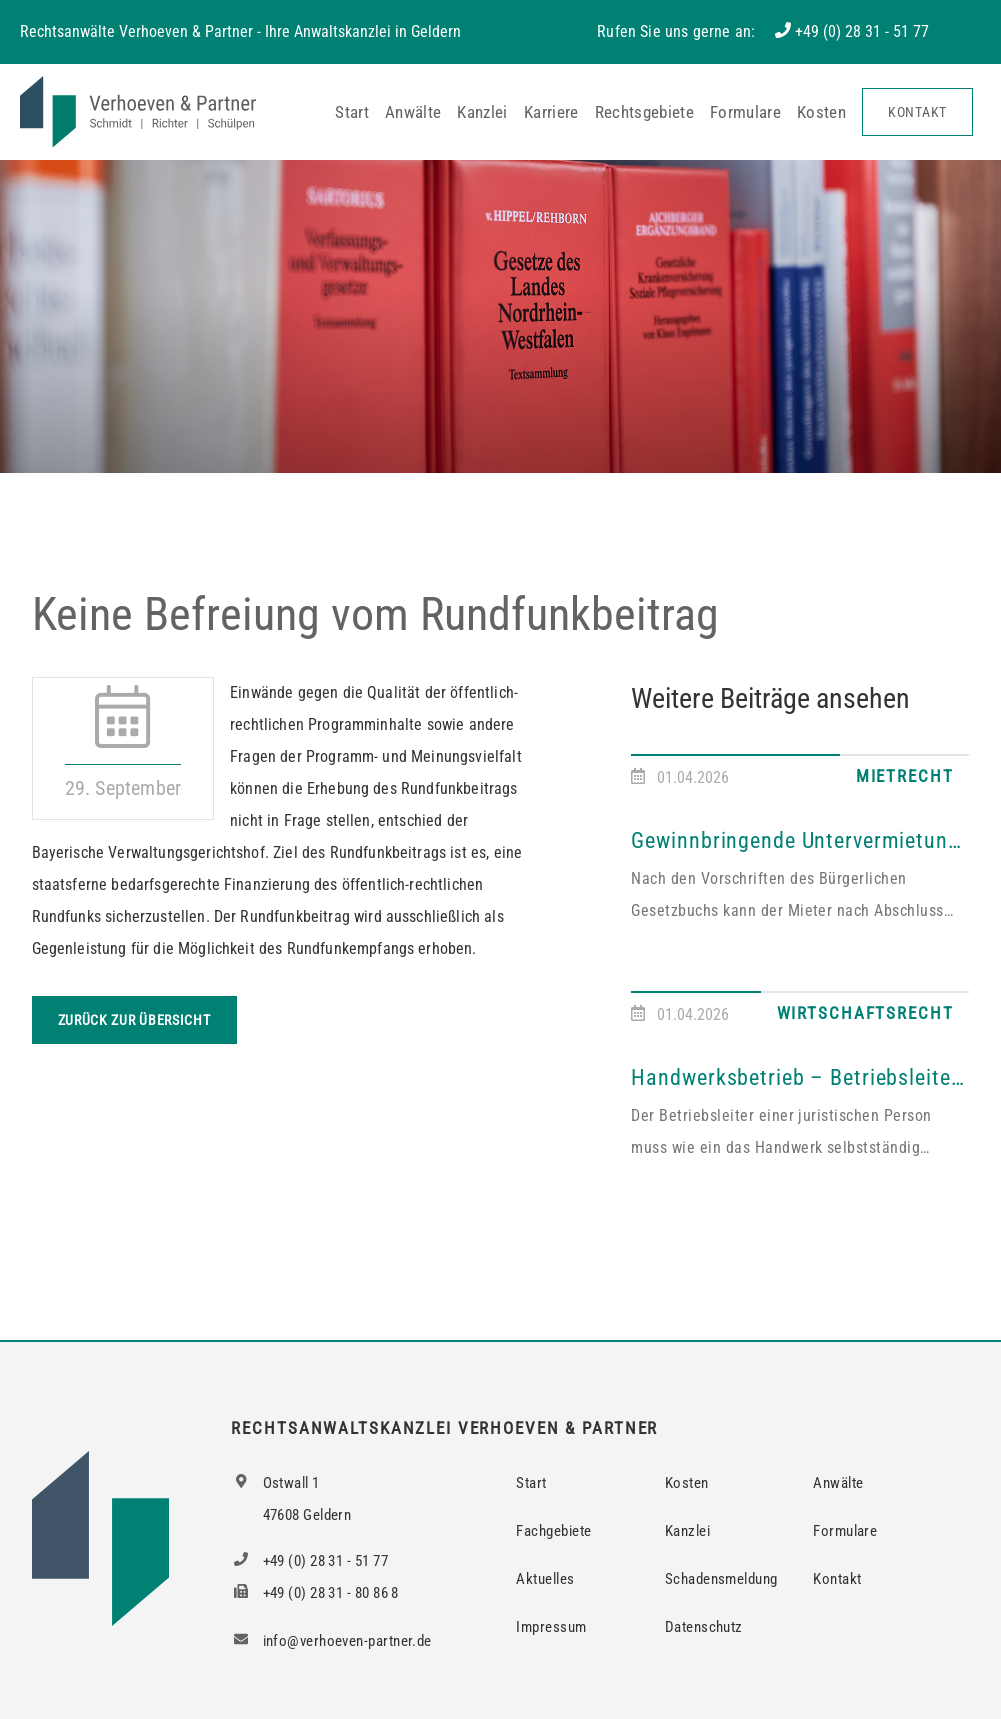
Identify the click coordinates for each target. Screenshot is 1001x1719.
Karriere (551, 112)
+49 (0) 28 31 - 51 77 (862, 31)
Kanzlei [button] (482, 112)
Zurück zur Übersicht (134, 1020)
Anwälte (413, 112)
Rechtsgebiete (644, 112)
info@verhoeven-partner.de (331, 1641)
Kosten (821, 112)
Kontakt (917, 112)
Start (352, 112)
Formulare (745, 112)
